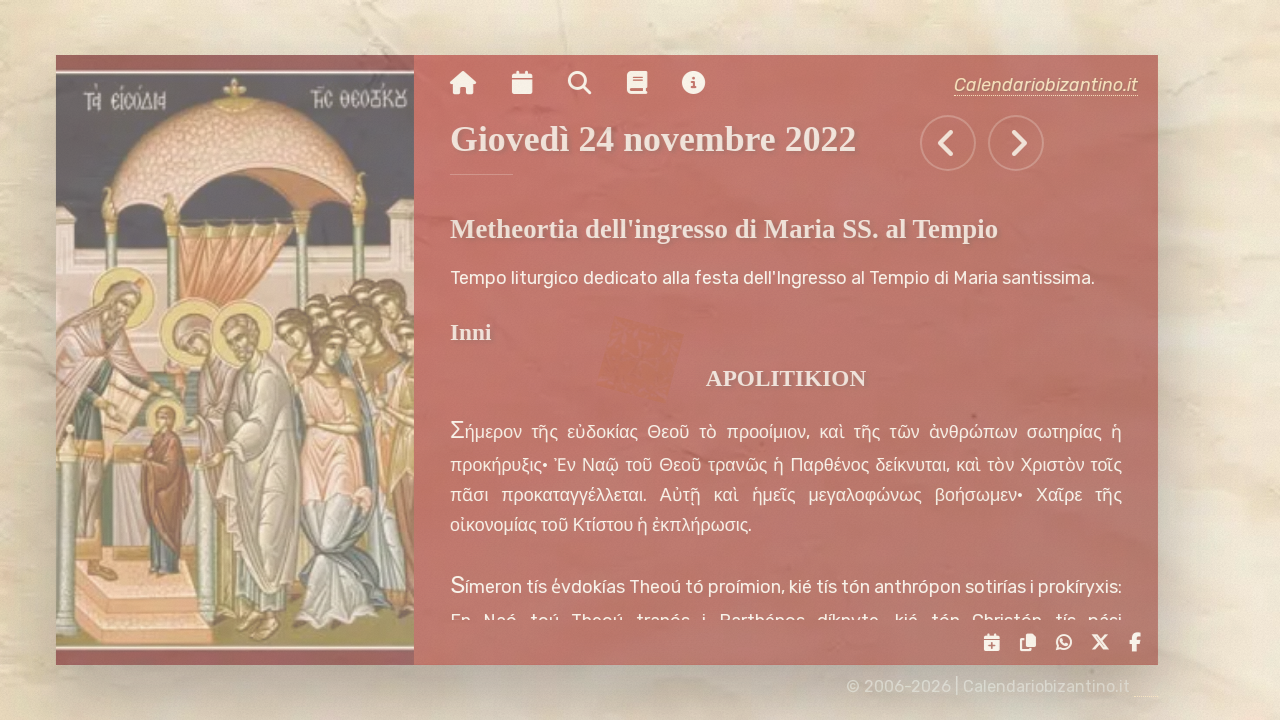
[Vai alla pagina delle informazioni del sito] (704, 83)
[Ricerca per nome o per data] (589, 83)
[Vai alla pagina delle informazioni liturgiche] (647, 83)
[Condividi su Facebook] (1140, 642)
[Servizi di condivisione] (997, 642)
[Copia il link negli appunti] (1033, 642)
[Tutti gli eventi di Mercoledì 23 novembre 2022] (959, 143)
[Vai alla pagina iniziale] (473, 83)
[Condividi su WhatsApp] (1068, 642)
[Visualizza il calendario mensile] (532, 83)
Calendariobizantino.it (1056, 84)
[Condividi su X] (1105, 642)
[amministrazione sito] (1156, 687)
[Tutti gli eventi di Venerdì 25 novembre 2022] (1027, 143)
